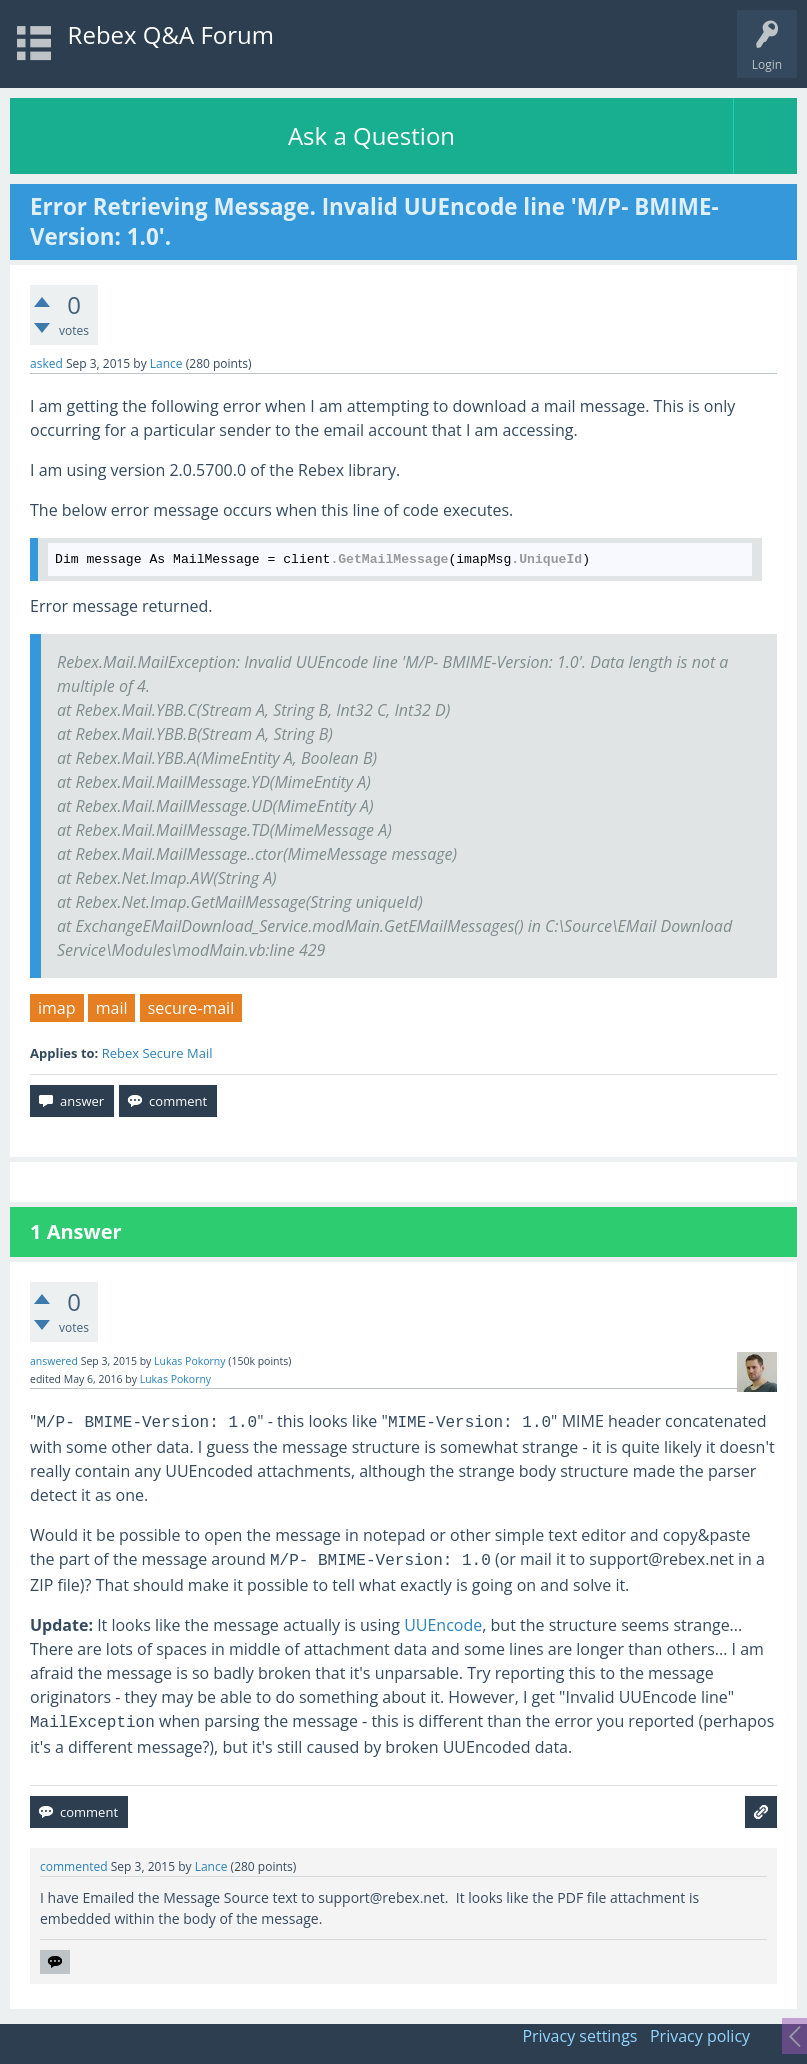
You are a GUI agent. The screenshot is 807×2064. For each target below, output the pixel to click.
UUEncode (443, 1625)
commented (74, 1866)
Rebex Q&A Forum (171, 34)
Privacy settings (579, 2036)
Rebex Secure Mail (157, 1053)
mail (112, 1008)
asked (46, 363)
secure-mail (191, 1008)
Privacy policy (700, 2036)
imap (57, 1008)
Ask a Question (371, 135)
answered (54, 1361)
